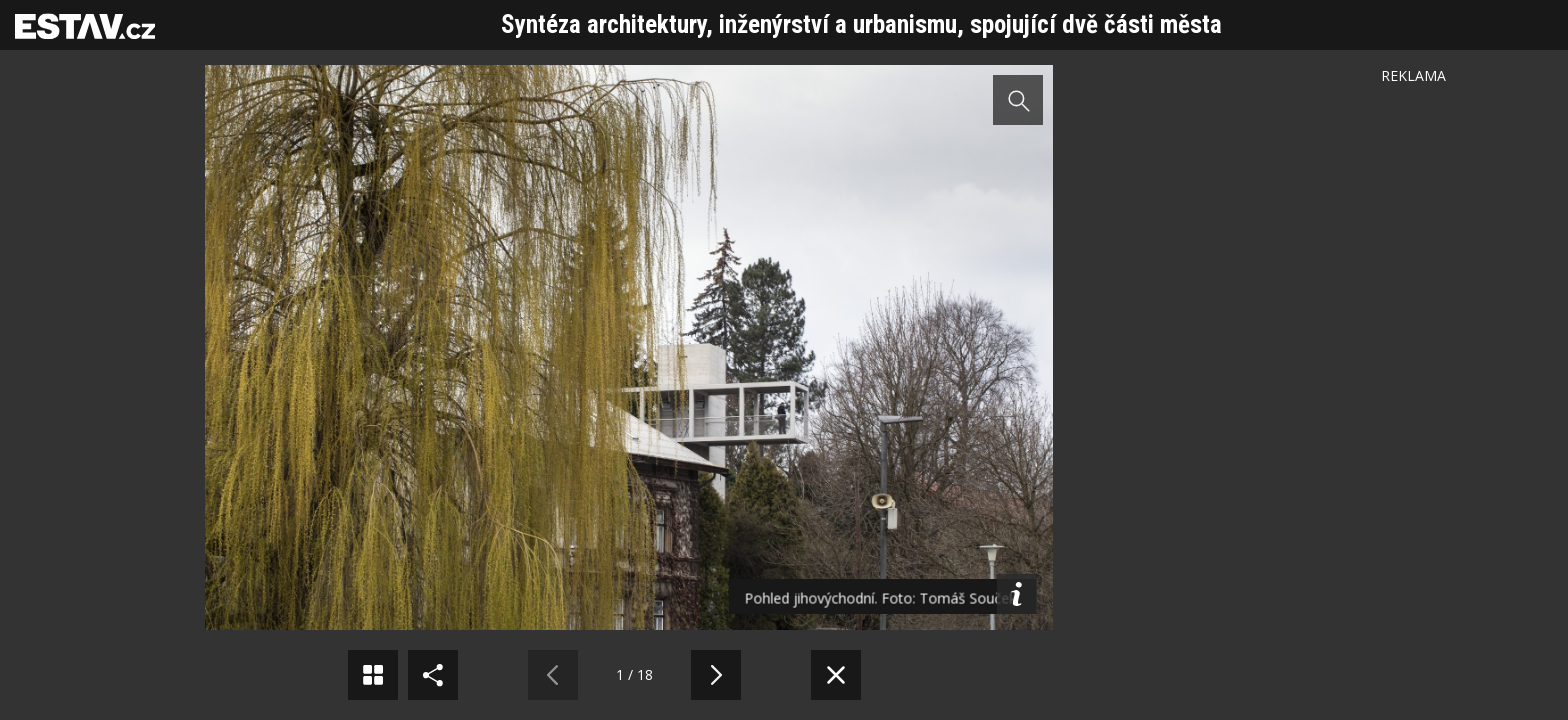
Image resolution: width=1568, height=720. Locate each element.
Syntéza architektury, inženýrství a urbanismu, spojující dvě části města (861, 24)
